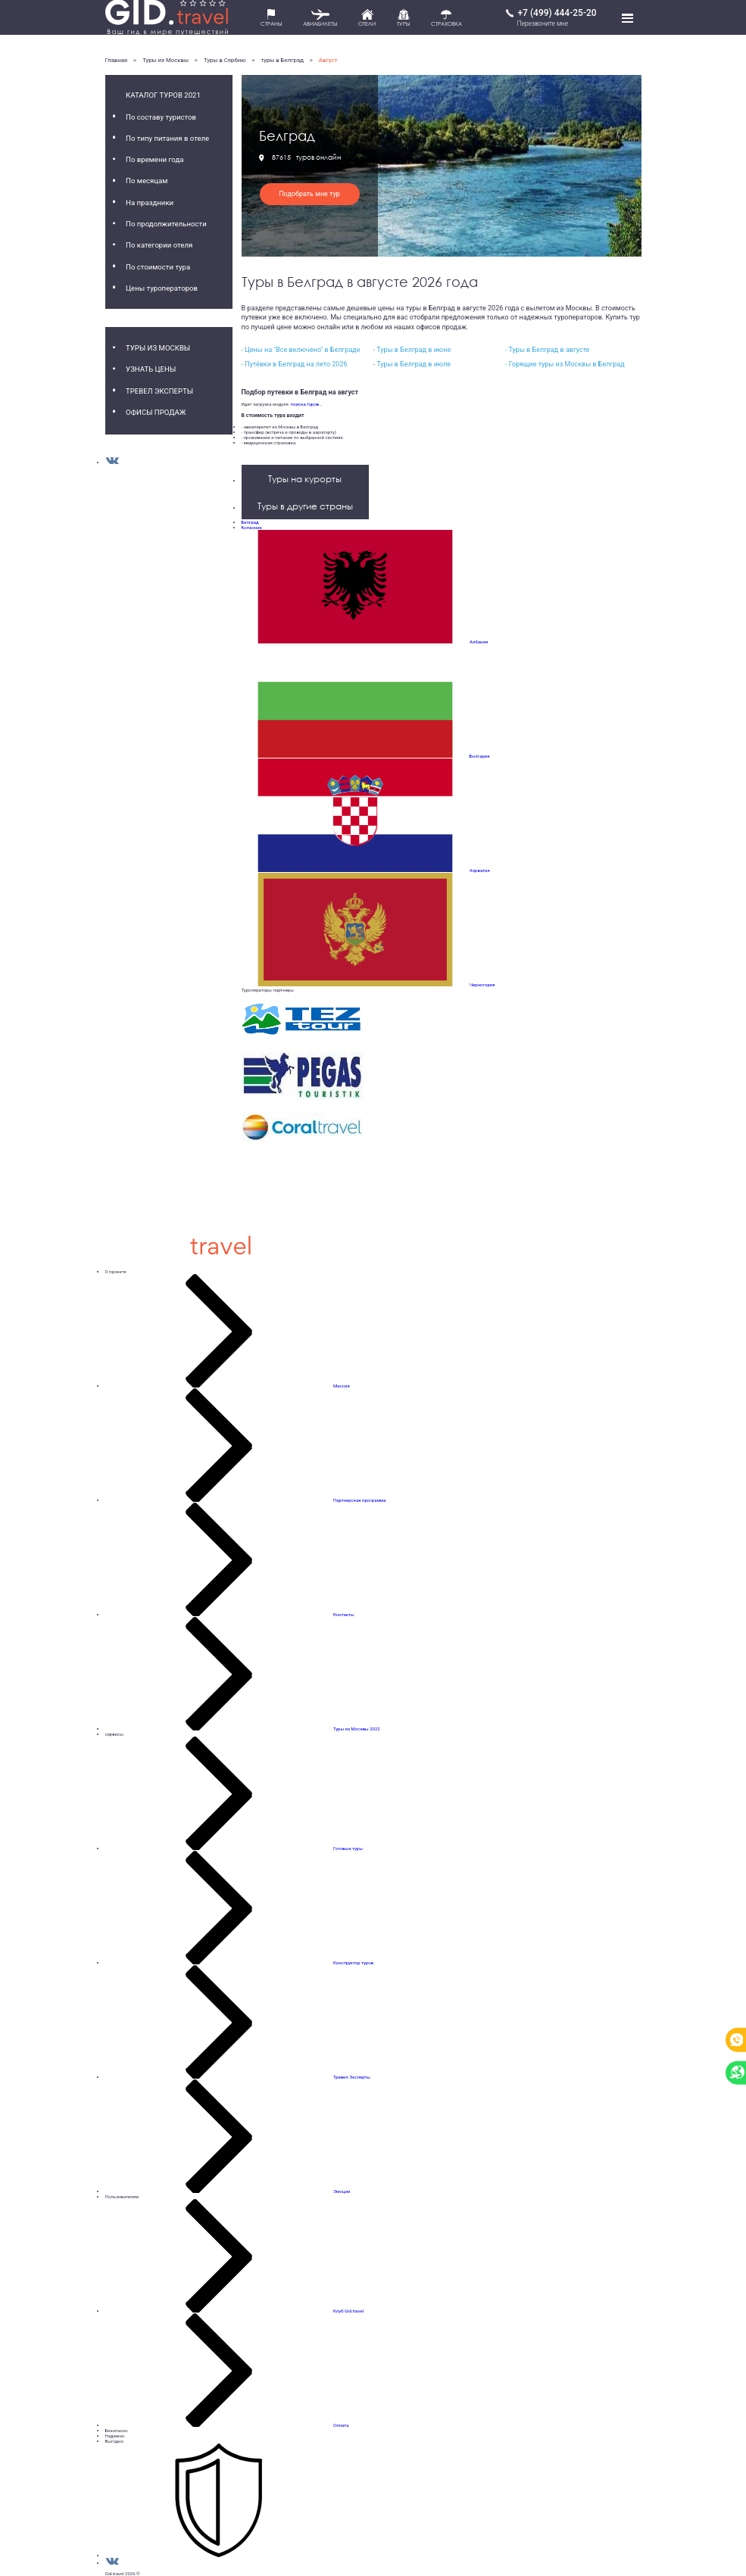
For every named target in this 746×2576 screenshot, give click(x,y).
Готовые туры (348, 1848)
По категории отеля (159, 245)
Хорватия (480, 870)
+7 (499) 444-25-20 (556, 13)
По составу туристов (161, 117)
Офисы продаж (156, 412)
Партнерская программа (359, 1500)
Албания (479, 641)
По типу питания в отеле (167, 138)
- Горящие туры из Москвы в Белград (565, 364)
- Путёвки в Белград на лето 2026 (295, 364)
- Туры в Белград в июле (412, 364)
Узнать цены (151, 369)
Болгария (480, 755)
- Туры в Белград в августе (547, 350)
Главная (116, 60)
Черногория (482, 984)
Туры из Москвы (165, 60)
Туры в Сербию (225, 60)
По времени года (154, 159)
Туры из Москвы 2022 (356, 1728)
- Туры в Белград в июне (412, 350)
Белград (250, 522)
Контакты (343, 1614)
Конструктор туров (353, 1962)
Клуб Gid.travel (348, 2310)
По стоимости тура (158, 267)
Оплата (340, 2425)
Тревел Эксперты (159, 391)
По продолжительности (166, 224)
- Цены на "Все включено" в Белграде (301, 350)
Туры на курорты (305, 478)
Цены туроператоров (162, 288)
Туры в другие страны (305, 506)
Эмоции (341, 2191)
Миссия (341, 1385)
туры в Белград (282, 60)
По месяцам (146, 180)
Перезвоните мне (542, 23)
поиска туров (304, 403)
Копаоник (252, 527)
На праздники (149, 202)
